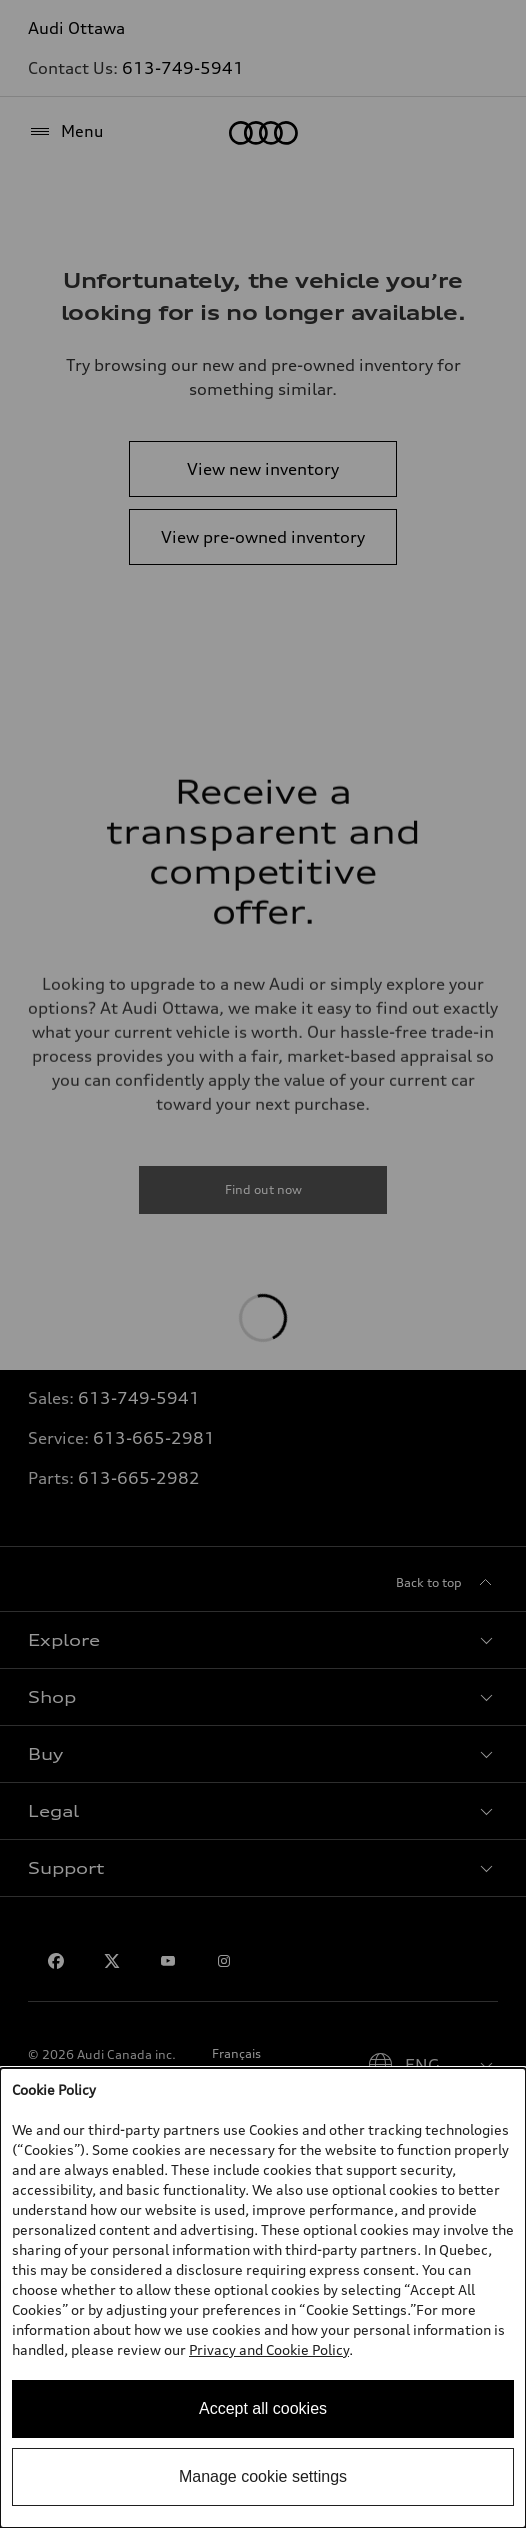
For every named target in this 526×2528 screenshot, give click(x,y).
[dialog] (263, 2298)
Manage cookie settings (263, 2476)
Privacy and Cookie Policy (269, 2349)
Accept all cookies (263, 2408)
